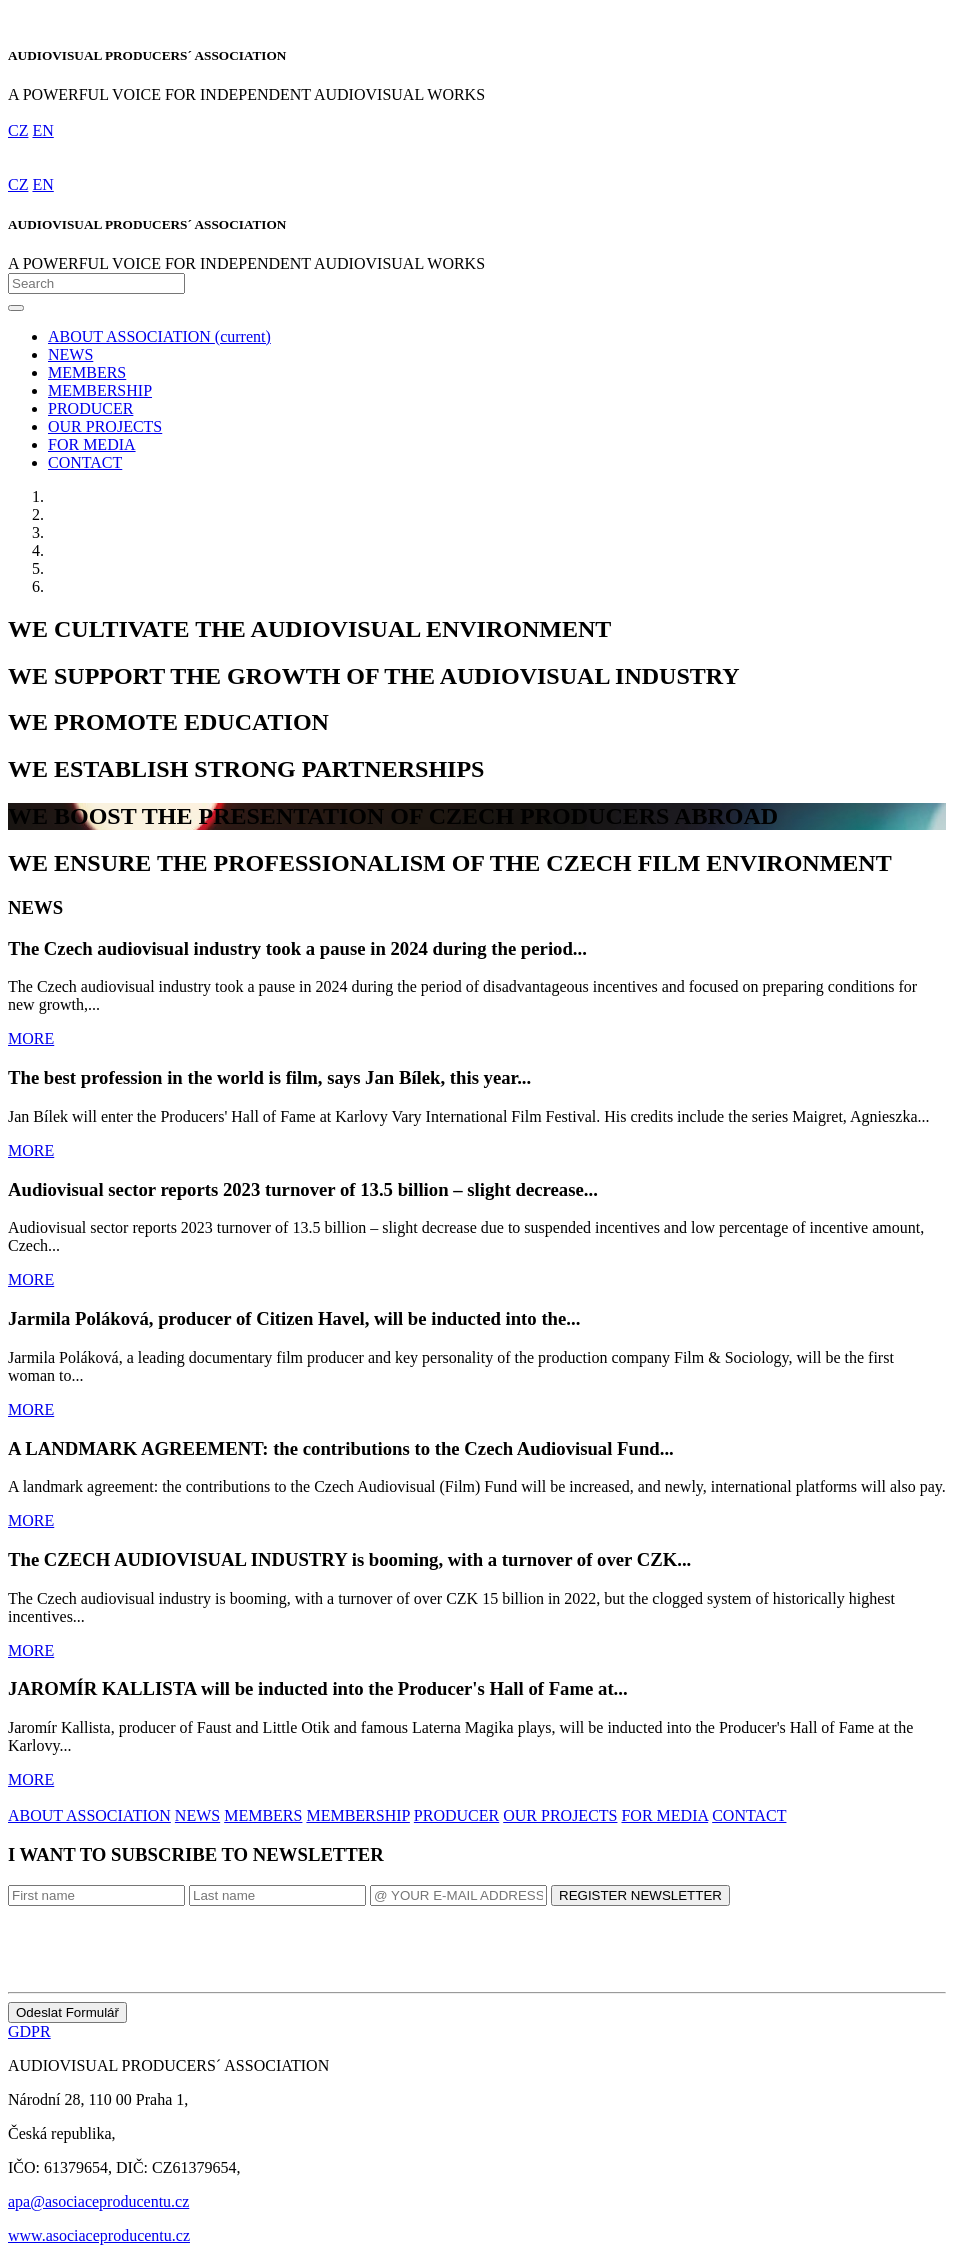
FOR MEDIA (92, 444)
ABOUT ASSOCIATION (159, 336)
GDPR (29, 2031)
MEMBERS (87, 372)
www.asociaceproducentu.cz (99, 2235)
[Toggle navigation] (16, 308)
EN (42, 130)
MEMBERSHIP (100, 390)
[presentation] (160, 1945)
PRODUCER (90, 408)
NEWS (70, 354)
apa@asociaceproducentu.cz (98, 2201)
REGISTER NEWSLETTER (640, 1895)
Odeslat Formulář (67, 2012)
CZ (18, 130)
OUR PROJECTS (105, 426)
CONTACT (85, 462)
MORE (31, 1038)
